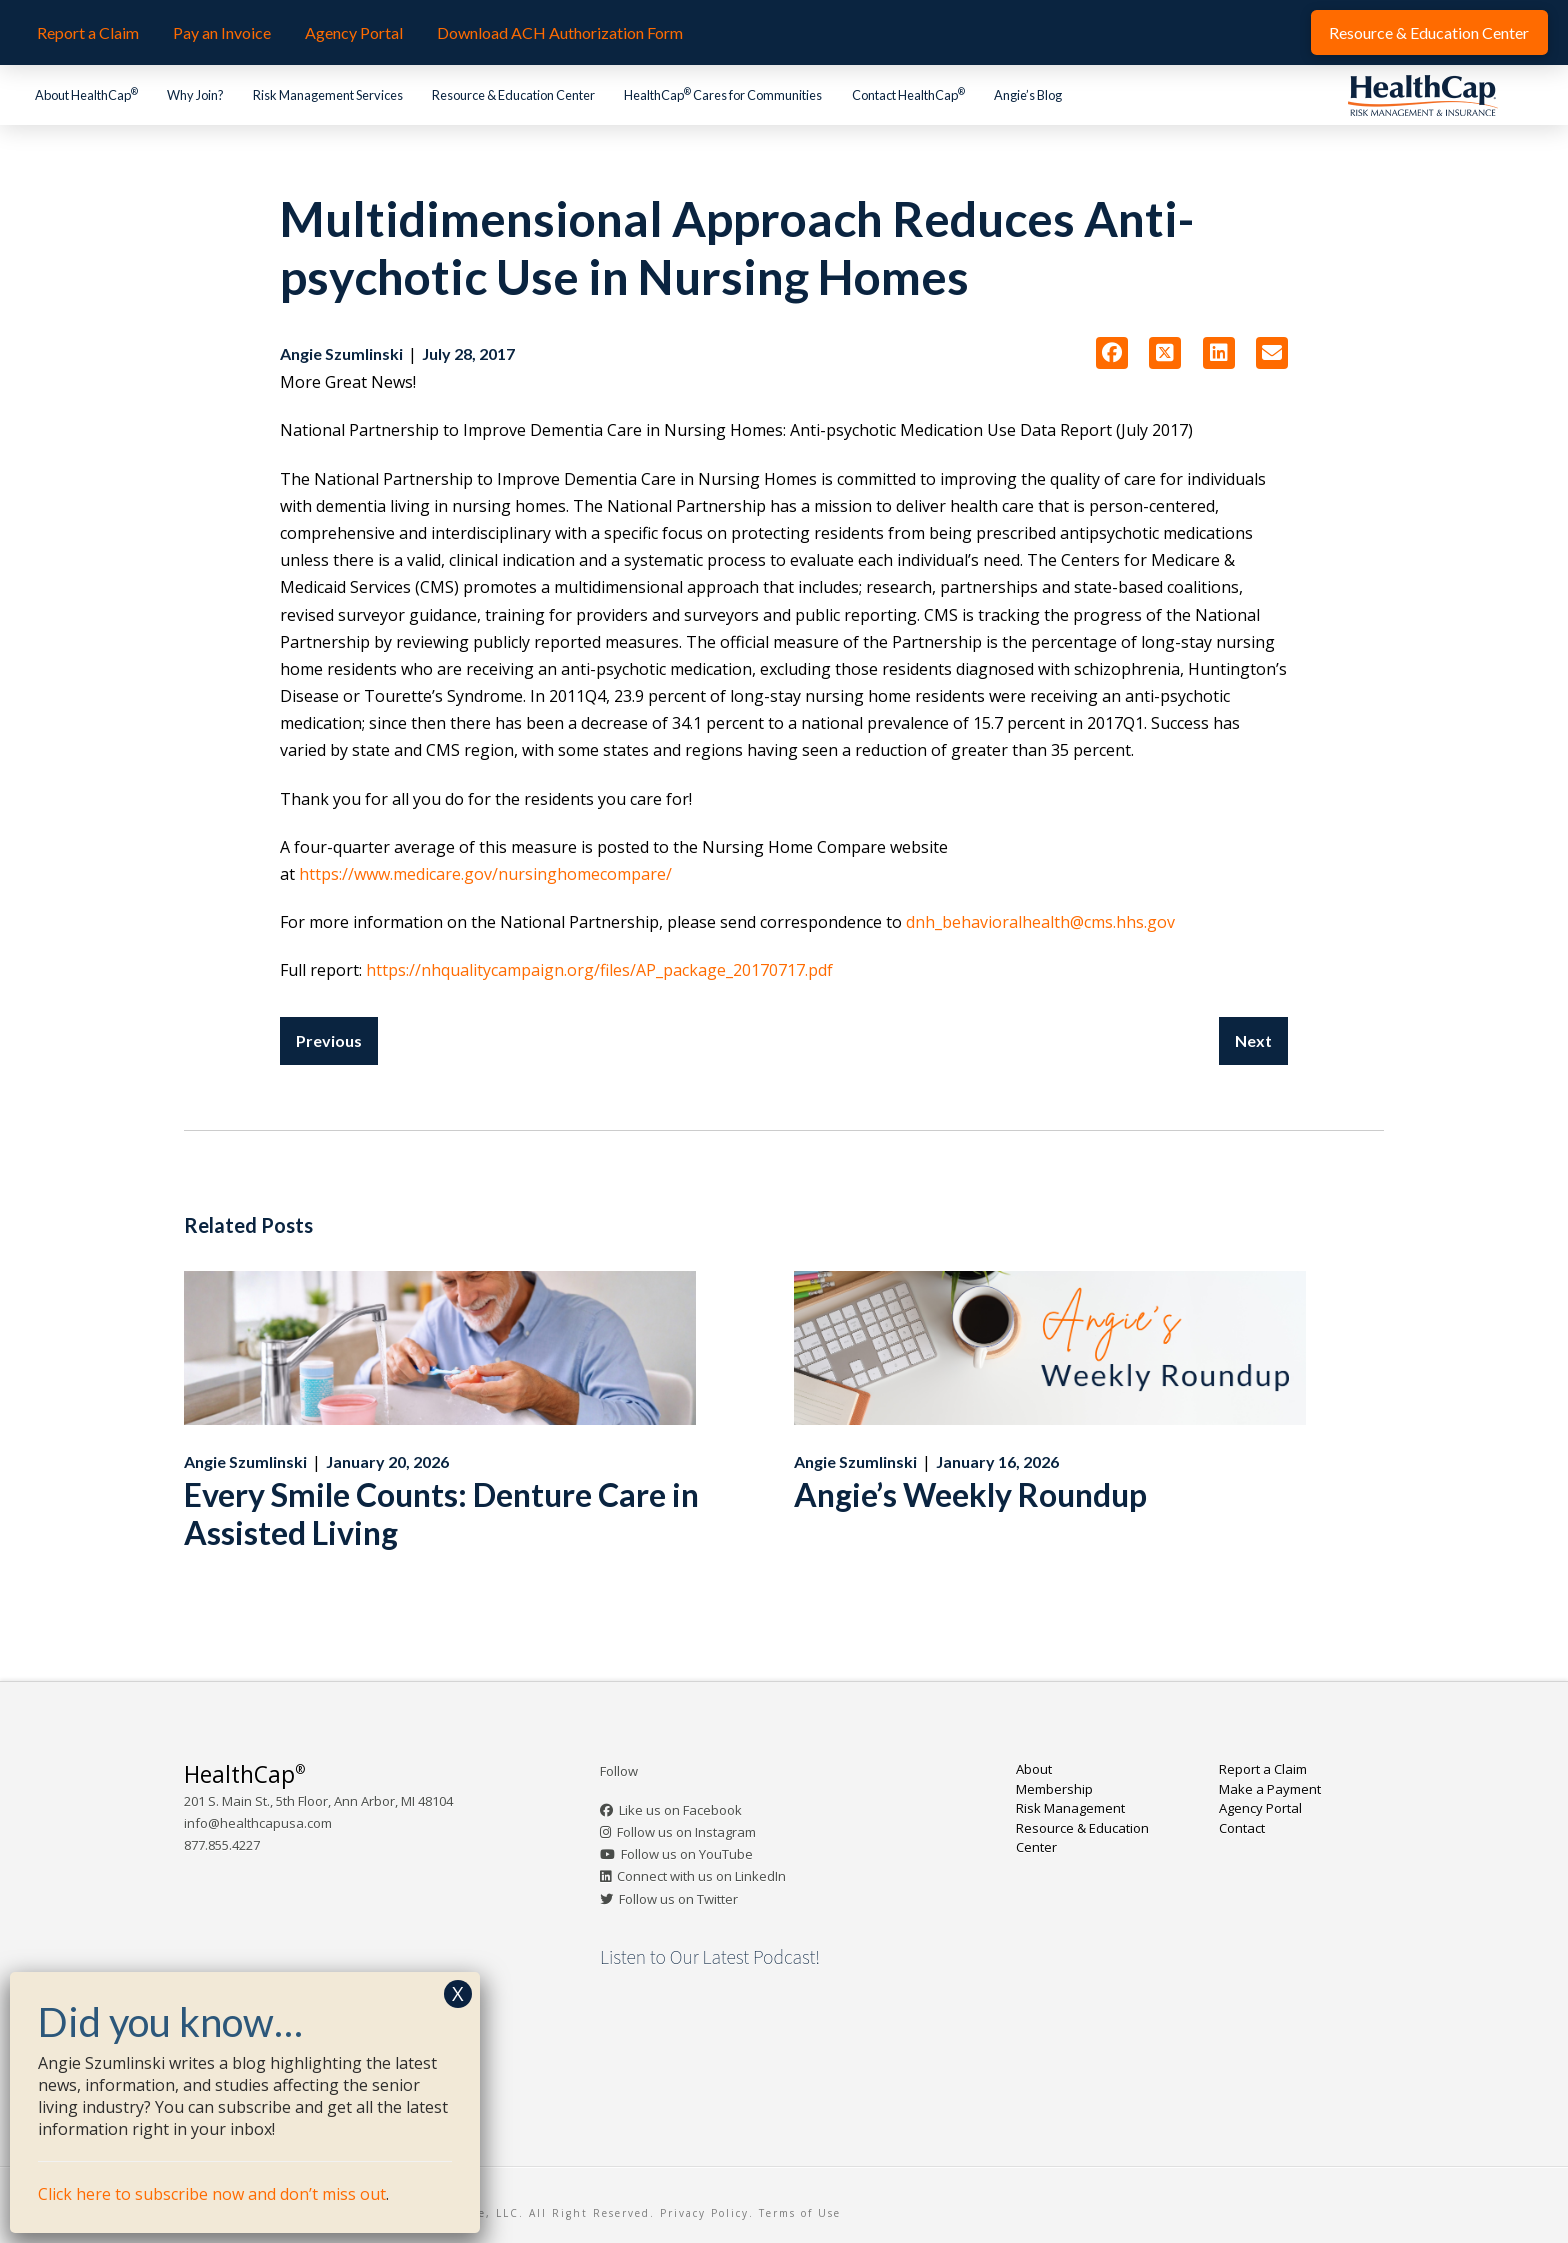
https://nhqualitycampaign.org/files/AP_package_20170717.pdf (599, 970)
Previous (329, 1040)
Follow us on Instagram (686, 1832)
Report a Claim (1263, 1769)
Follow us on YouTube (687, 1854)
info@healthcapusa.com (258, 1823)
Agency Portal (1260, 1808)
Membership (1054, 1789)
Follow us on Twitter (678, 1899)
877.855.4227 (222, 1845)
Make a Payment (1270, 1789)
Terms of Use (800, 2213)
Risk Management (1070, 1808)
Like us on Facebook (680, 1810)
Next (1253, 1040)
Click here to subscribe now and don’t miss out (212, 2194)
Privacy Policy (704, 2213)
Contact (1242, 1828)
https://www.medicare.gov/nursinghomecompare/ (485, 874)
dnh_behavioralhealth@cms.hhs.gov (1040, 922)
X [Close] (458, 1993)
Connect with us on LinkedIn (701, 1876)
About (1034, 1769)
